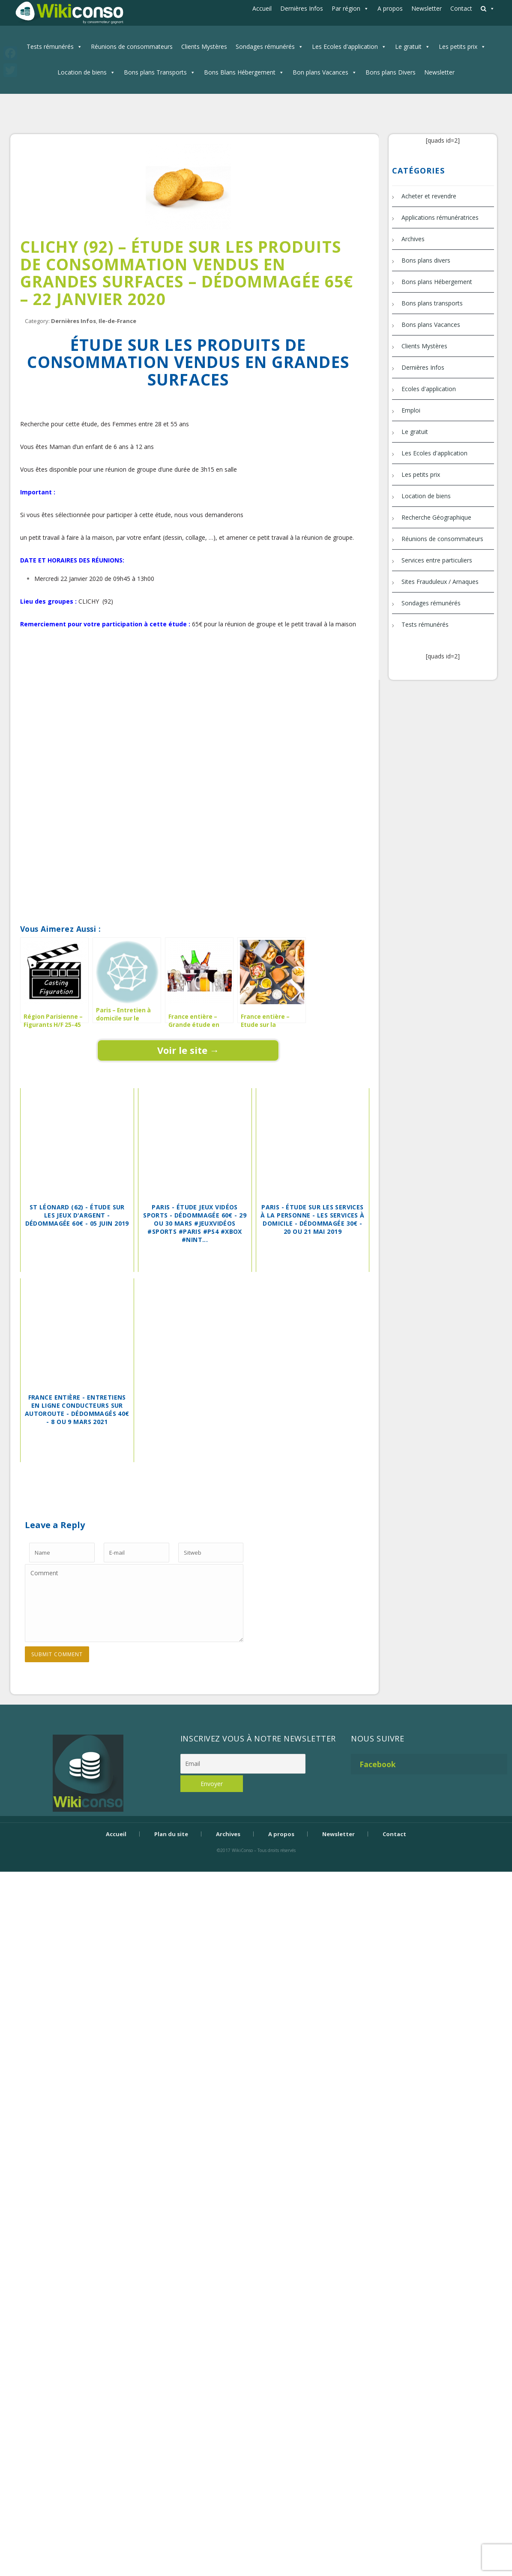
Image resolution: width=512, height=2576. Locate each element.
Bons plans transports (432, 303)
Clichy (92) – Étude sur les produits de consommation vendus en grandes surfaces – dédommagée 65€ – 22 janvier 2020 (186, 273)
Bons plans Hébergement (436, 282)
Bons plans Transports (155, 72)
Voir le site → (188, 1050)
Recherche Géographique (436, 517)
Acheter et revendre (428, 196)
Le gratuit (408, 46)
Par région (346, 8)
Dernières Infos (301, 8)
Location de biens (82, 72)
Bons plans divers (425, 260)
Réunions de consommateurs (132, 46)
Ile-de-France (117, 321)
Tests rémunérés (50, 46)
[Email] (242, 1764)
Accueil (262, 8)
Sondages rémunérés (265, 46)
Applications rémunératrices (440, 217)
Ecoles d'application (428, 389)
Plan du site (171, 1834)
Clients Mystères (204, 46)
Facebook (377, 1764)
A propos (390, 8)
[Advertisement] (188, 682)
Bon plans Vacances (320, 72)
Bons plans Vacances (430, 324)
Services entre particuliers (436, 560)
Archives (413, 239)
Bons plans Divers (390, 72)
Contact (461, 8)
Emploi (410, 410)
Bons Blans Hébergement (239, 72)
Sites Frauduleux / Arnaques (440, 581)
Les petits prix (458, 46)
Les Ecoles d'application (345, 46)
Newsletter (426, 8)
